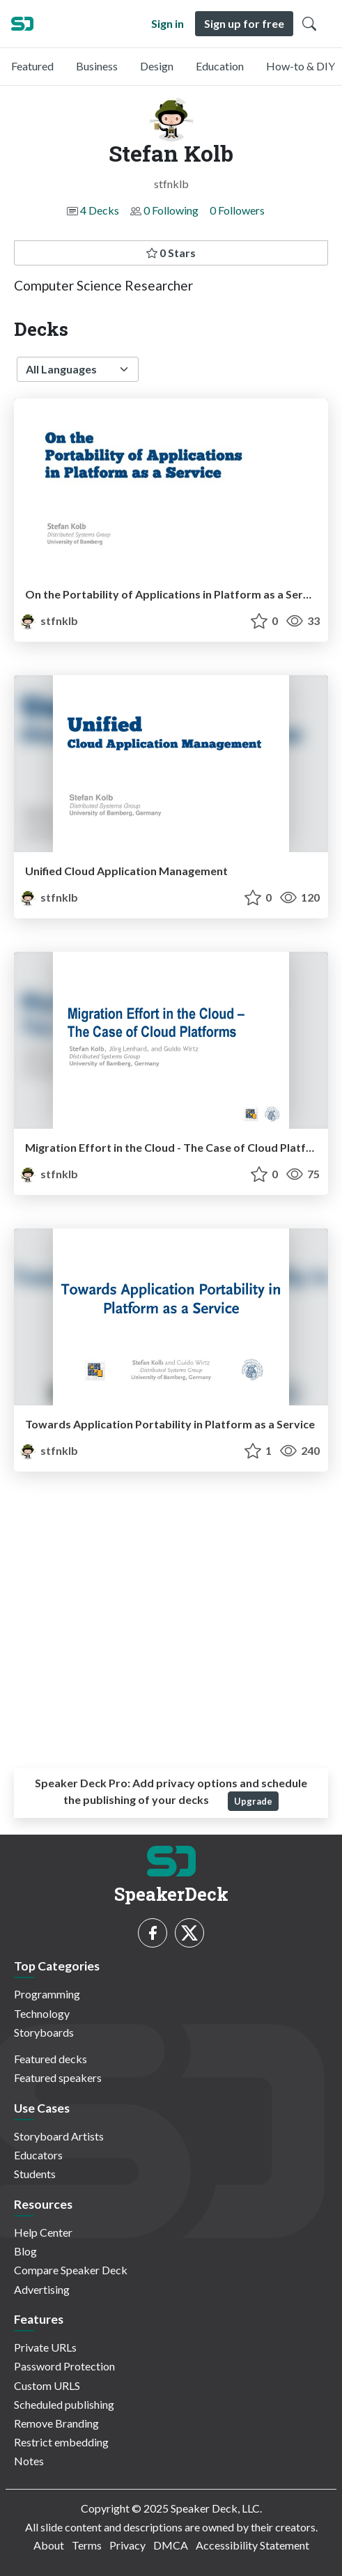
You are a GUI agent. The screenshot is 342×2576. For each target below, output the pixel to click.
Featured (32, 65)
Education (220, 65)
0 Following (171, 210)
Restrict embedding (61, 2441)
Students (35, 2173)
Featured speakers (58, 2077)
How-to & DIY (300, 65)
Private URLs (45, 2347)
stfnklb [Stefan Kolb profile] (49, 620)
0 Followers (237, 210)
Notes (29, 2460)
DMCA (170, 2545)
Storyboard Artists (59, 2136)
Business (97, 65)
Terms (87, 2545)
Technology (42, 2013)
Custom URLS (47, 2385)
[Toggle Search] (309, 23)
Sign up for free (244, 23)
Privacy (127, 2545)
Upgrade (253, 1801)
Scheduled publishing (64, 2404)
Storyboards (44, 2032)
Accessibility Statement (252, 2545)
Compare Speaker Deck (70, 2269)
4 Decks (99, 210)
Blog (25, 2251)
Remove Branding (56, 2423)
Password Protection (64, 2366)
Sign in (167, 23)
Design (156, 65)
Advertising (42, 2289)
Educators (38, 2154)
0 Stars (171, 252)
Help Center (43, 2232)
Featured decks (50, 2058)
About (48, 2545)
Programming (47, 1993)
